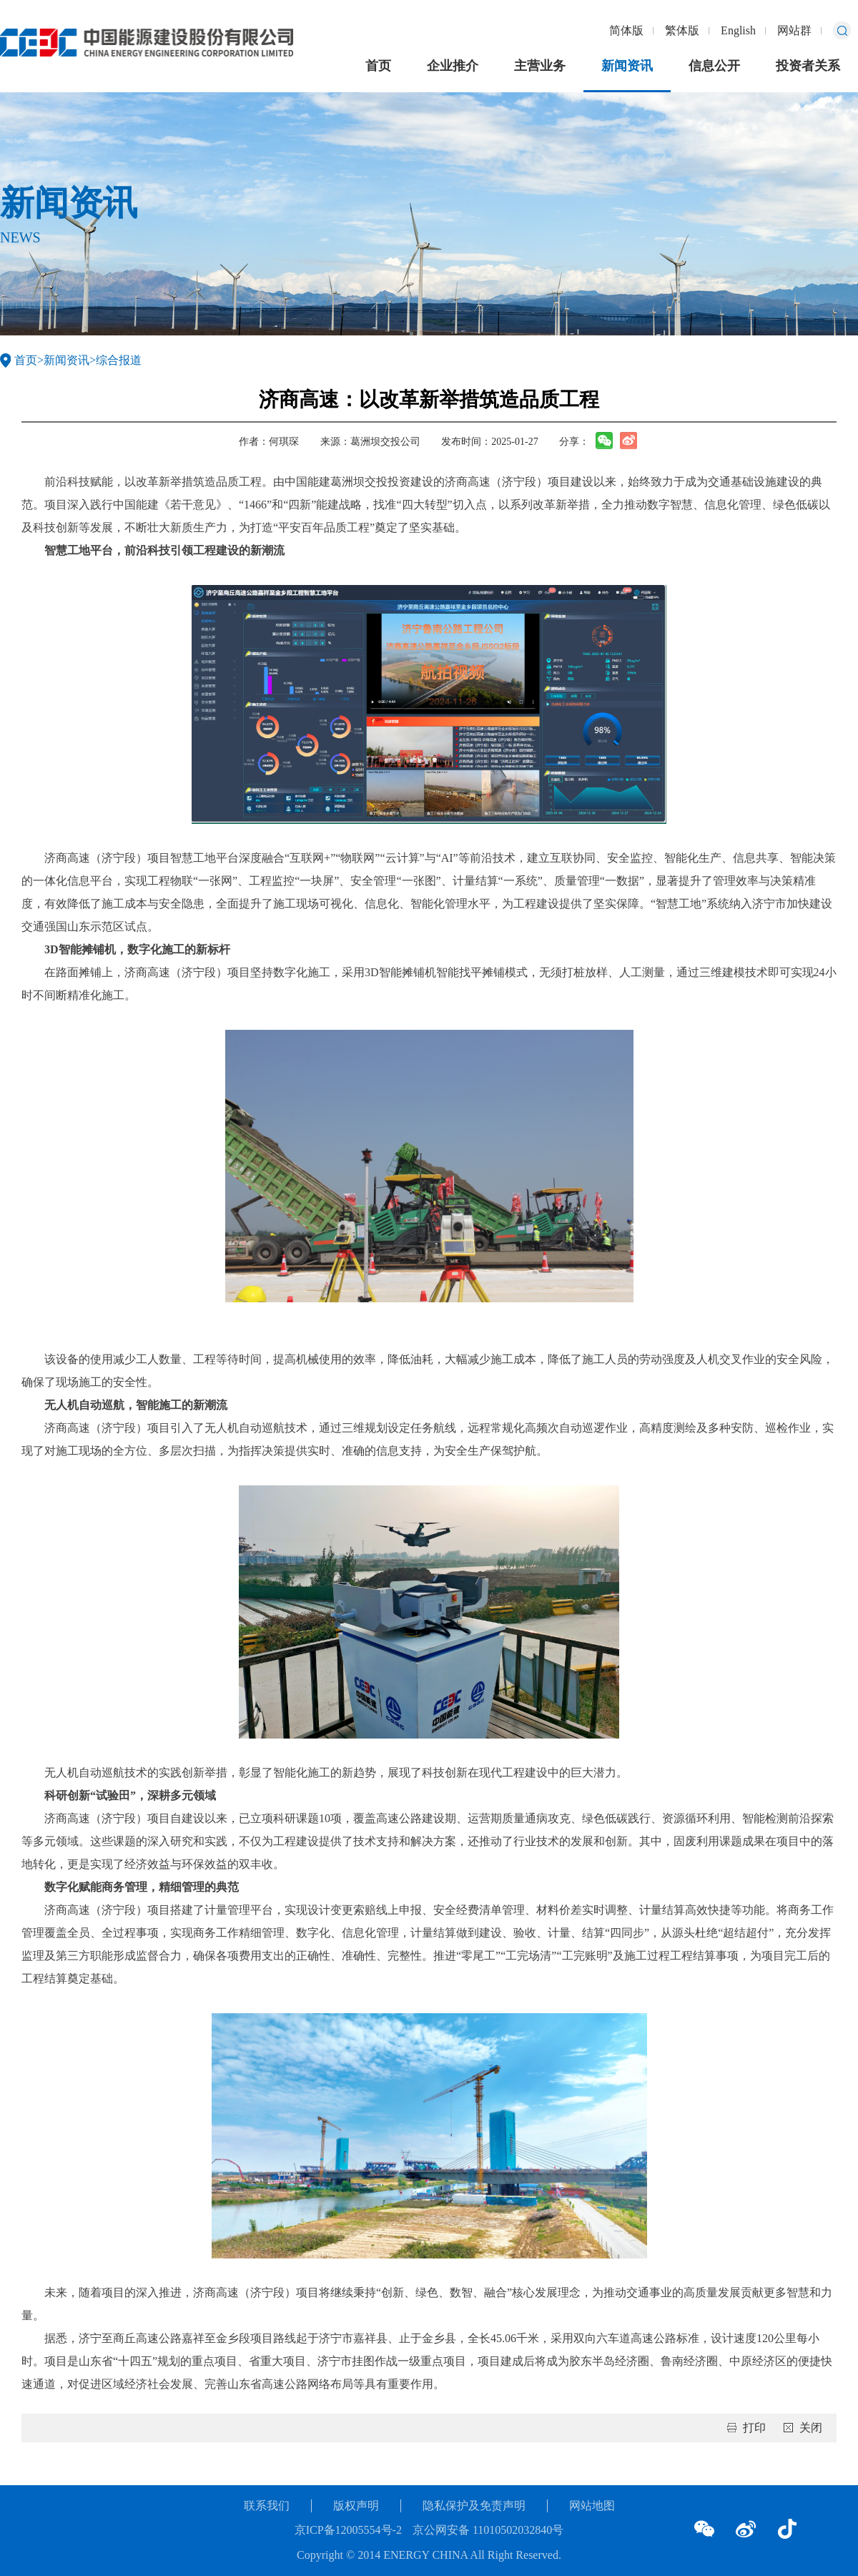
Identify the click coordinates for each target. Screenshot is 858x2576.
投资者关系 (808, 66)
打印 (754, 2428)
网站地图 (592, 2505)
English (738, 30)
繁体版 (682, 30)
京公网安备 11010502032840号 (488, 2530)
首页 (378, 66)
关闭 (810, 2428)
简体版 (626, 30)
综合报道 (119, 360)
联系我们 (267, 2505)
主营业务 (540, 66)
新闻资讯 (627, 66)
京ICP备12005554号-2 (348, 2530)
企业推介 (452, 66)
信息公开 (714, 66)
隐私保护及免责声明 (474, 2505)
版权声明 (356, 2505)
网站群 (794, 30)
